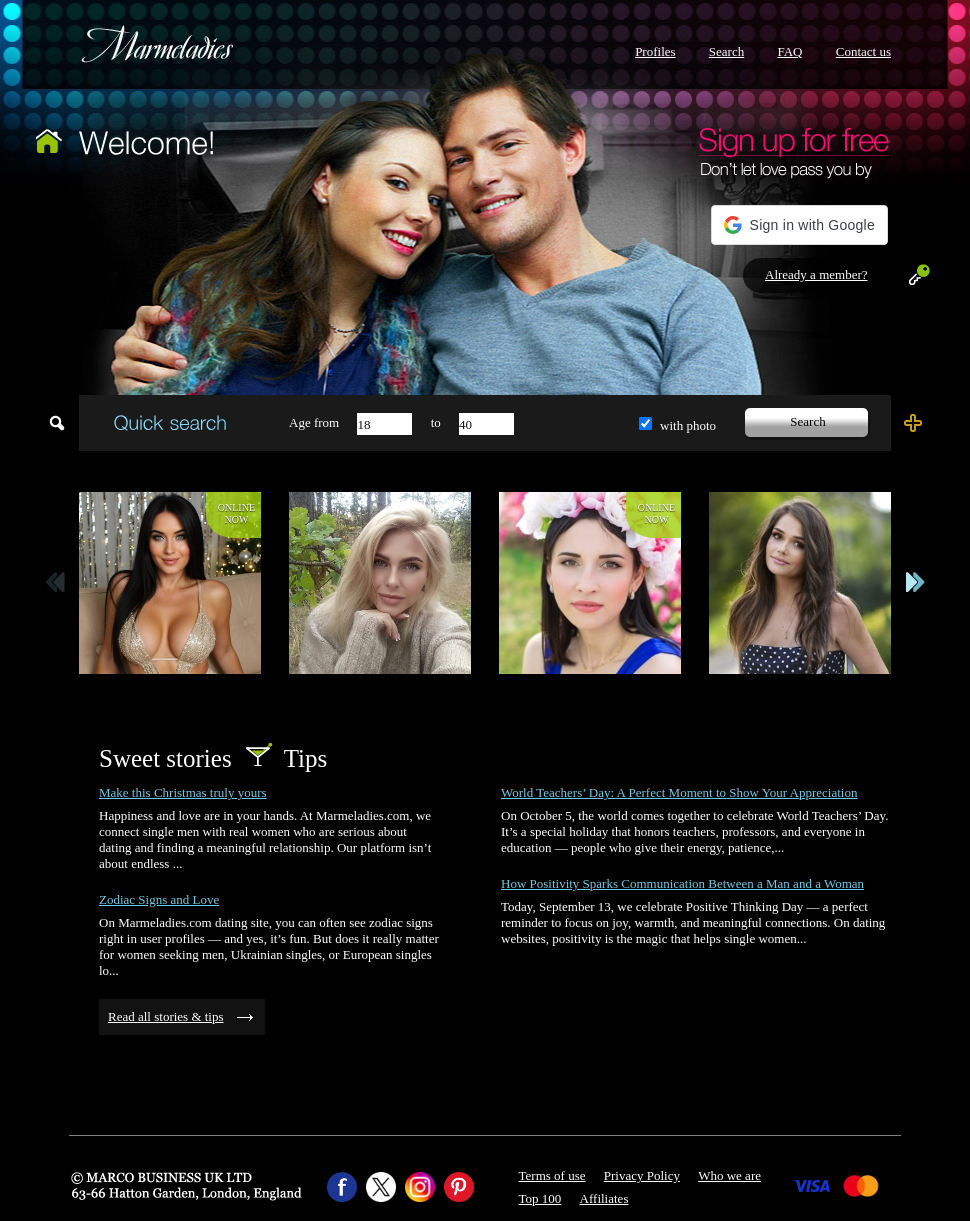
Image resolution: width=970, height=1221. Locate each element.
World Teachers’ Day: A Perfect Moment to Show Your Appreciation (679, 792)
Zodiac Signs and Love (159, 899)
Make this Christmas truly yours (183, 792)
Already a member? (816, 274)
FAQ (789, 51)
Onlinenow (236, 513)
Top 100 (540, 1198)
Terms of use (552, 1175)
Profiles (655, 51)
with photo (688, 425)
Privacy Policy (642, 1175)
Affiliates (604, 1198)
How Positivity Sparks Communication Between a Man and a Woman (682, 883)
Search (726, 51)
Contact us (863, 51)
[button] (799, 225)
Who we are (729, 1175)
